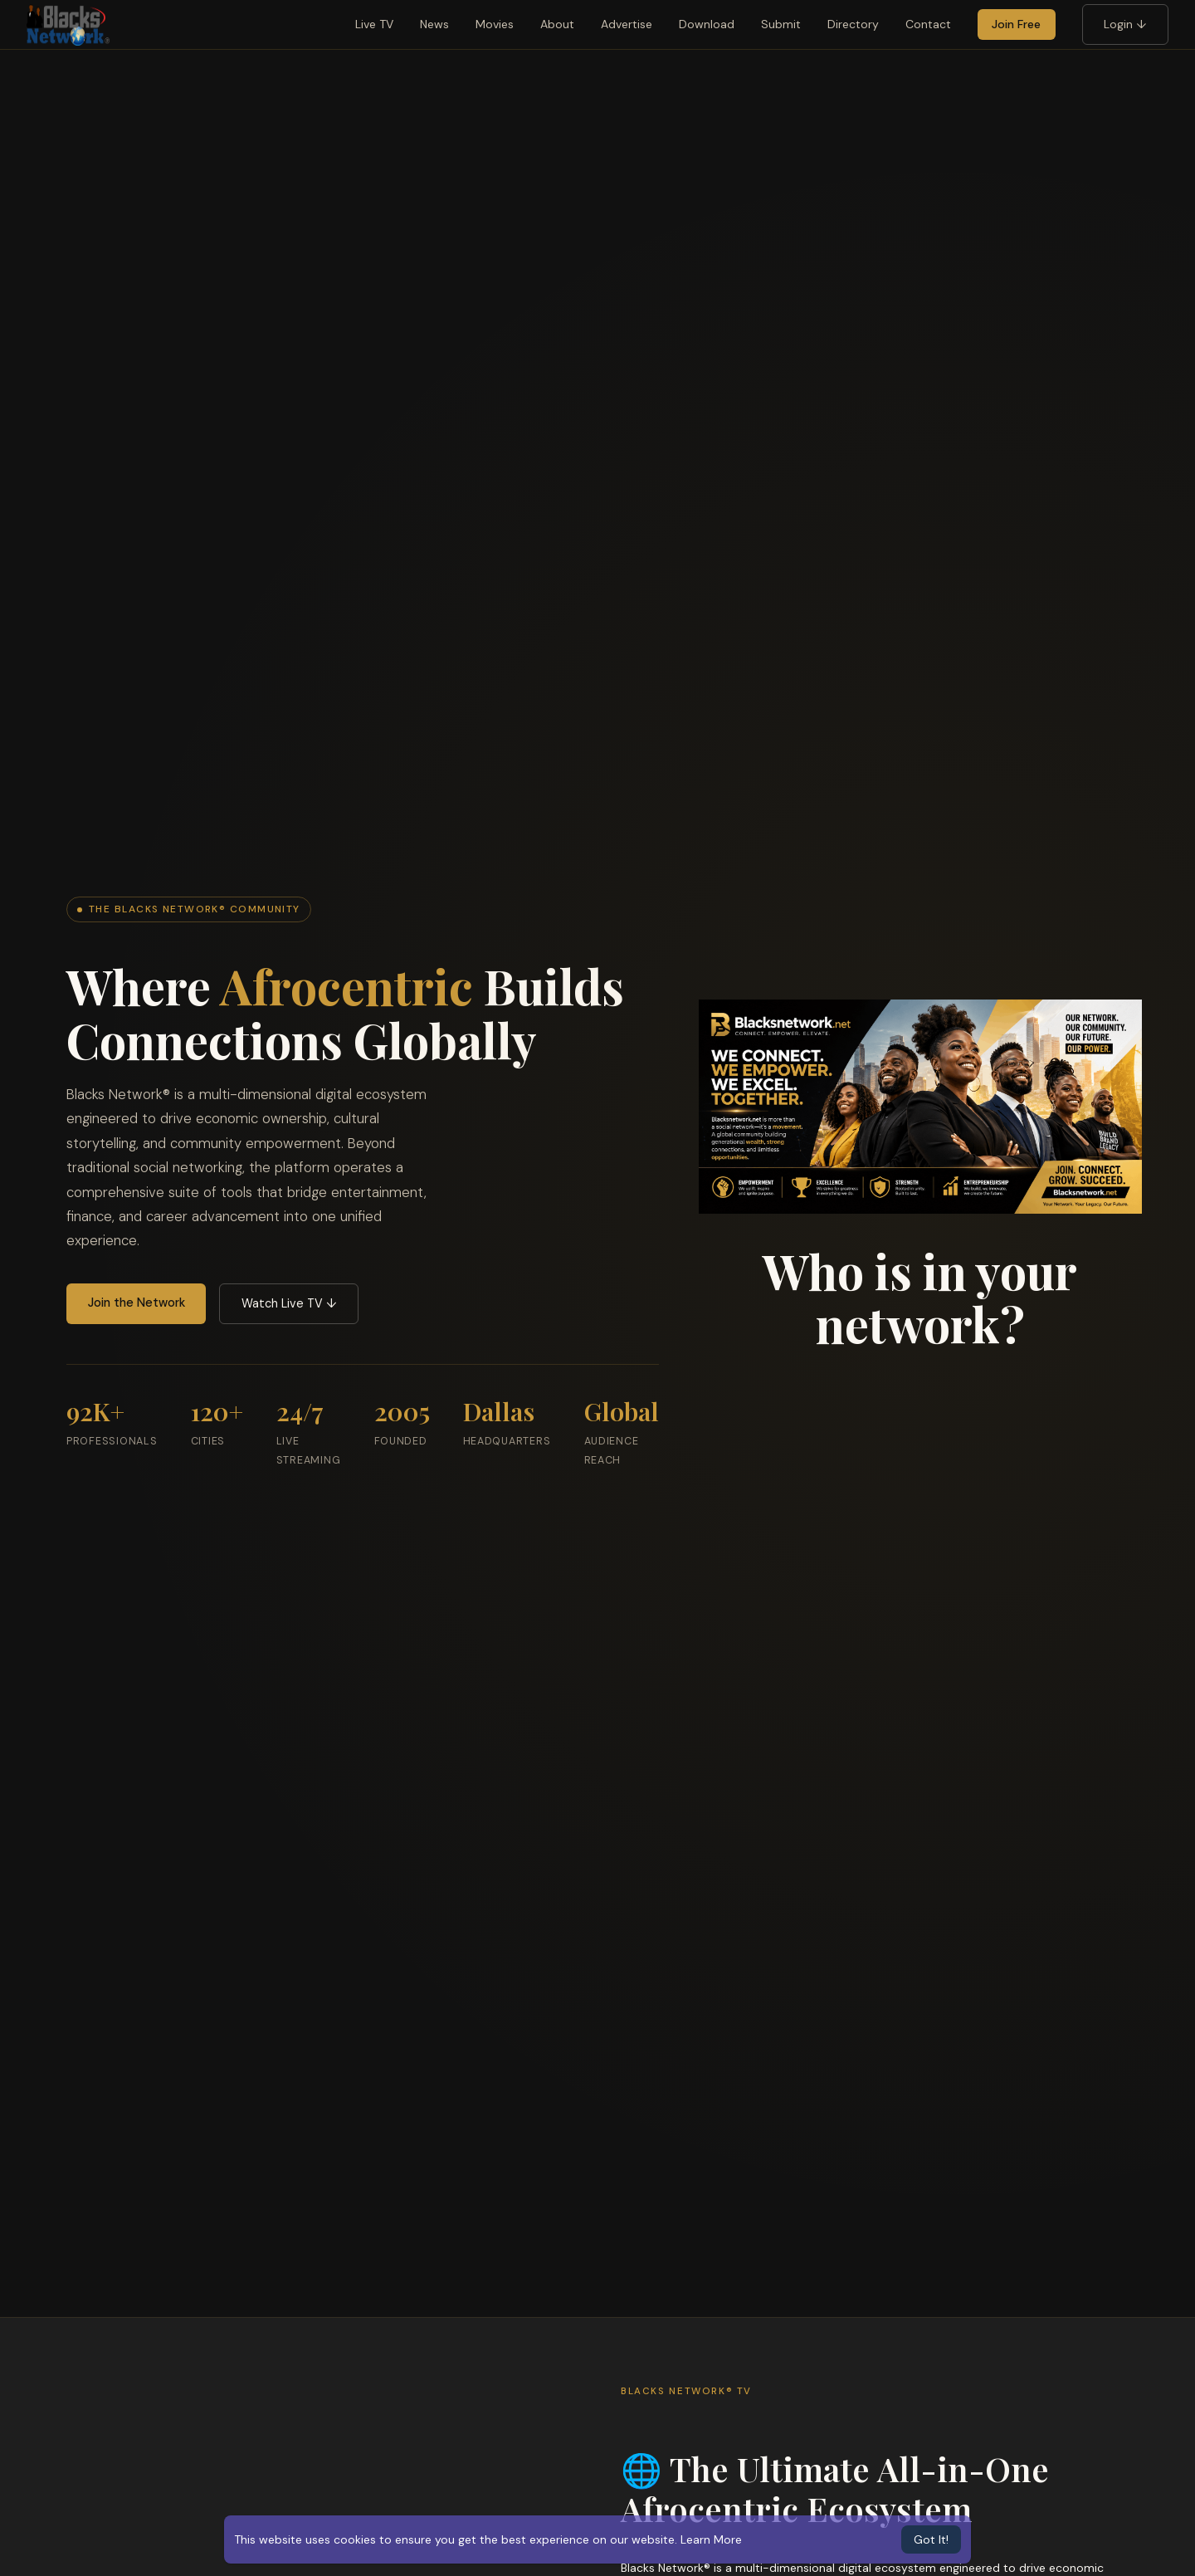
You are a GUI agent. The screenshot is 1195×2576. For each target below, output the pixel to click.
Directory (853, 24)
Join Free (1016, 24)
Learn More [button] (711, 2539)
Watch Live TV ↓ (289, 1303)
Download (706, 24)
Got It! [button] (931, 2539)
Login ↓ (1125, 24)
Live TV (374, 24)
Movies (495, 24)
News (434, 24)
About (557, 24)
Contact (928, 24)
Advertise (626, 24)
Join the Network (136, 1302)
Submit (781, 24)
